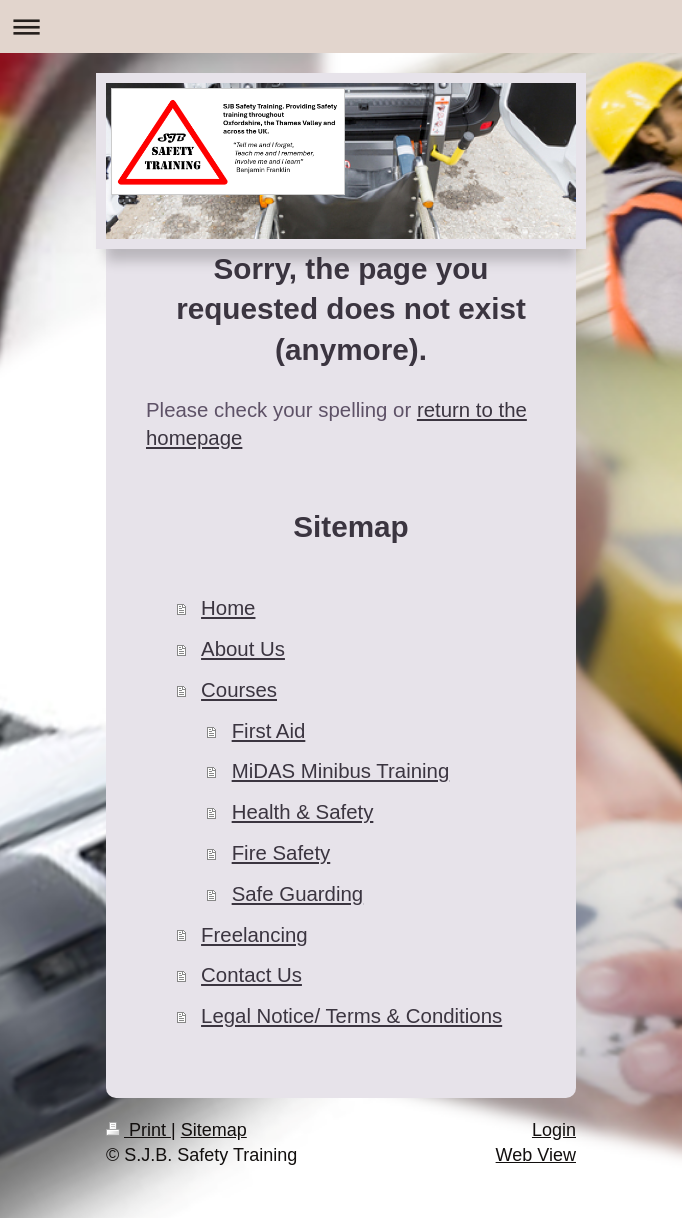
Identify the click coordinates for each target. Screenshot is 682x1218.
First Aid (269, 731)
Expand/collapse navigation (341, 26)
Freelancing (254, 935)
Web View (536, 1155)
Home (228, 608)
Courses (239, 690)
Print (138, 1130)
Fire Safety (281, 853)
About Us (243, 649)
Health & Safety (303, 812)
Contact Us (251, 975)
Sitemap (214, 1130)
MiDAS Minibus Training (341, 771)
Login (554, 1130)
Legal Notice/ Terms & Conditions (351, 1016)
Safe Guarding (298, 894)
